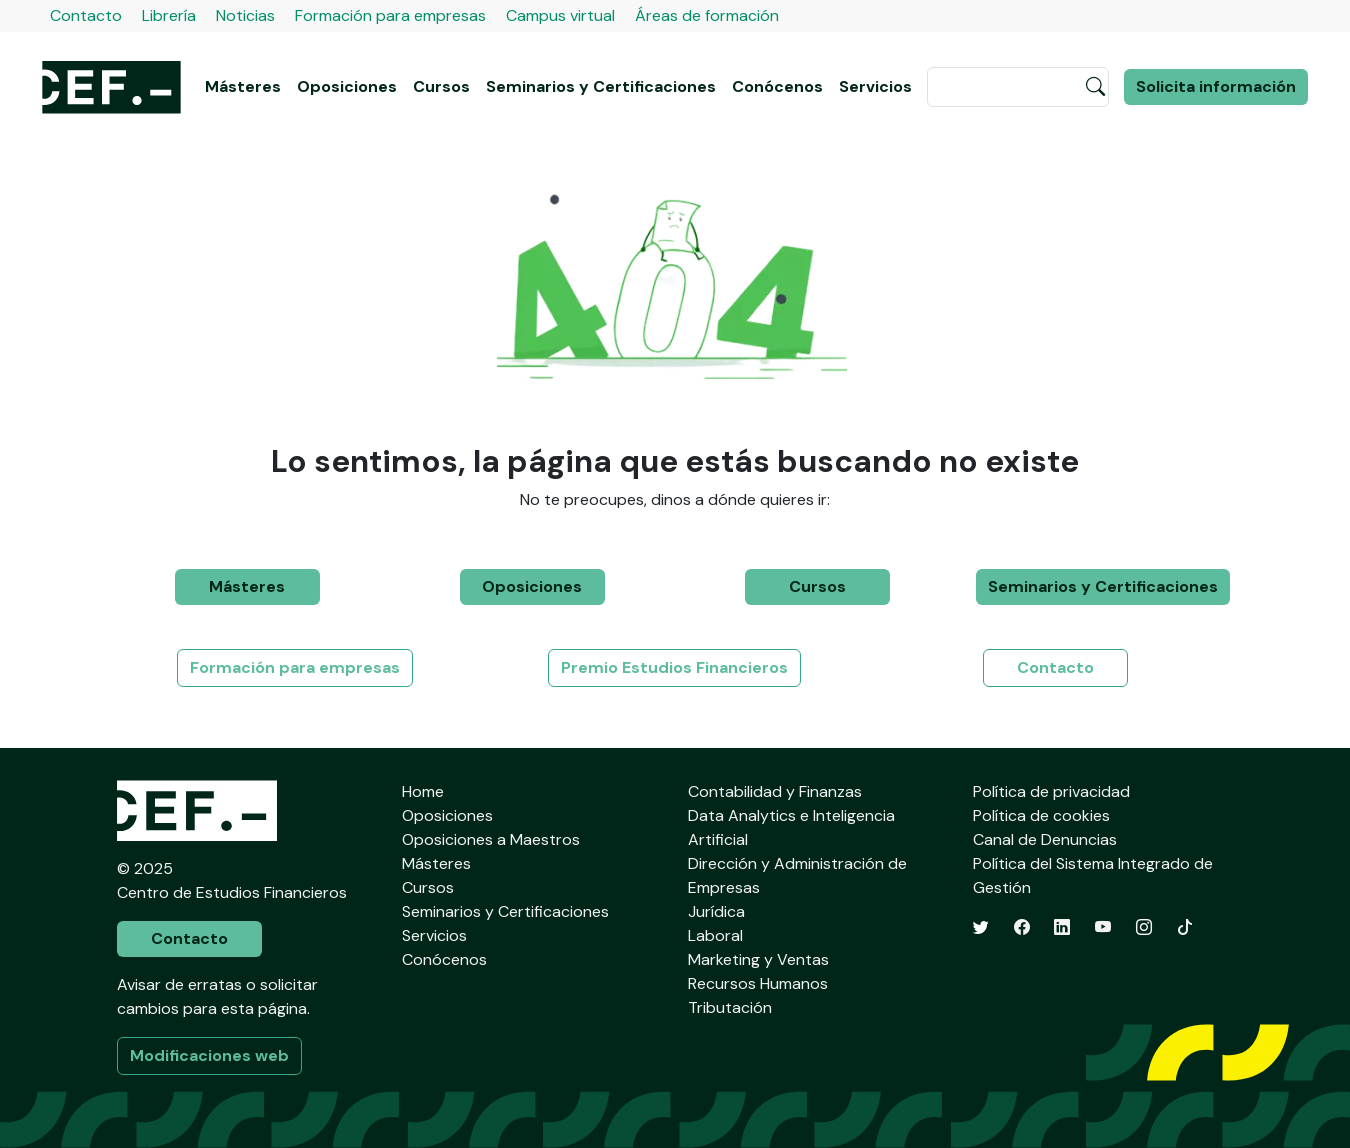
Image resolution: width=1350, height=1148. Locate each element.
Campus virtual (560, 15)
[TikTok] (1185, 927)
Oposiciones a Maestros (491, 839)
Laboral (715, 935)
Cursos (441, 86)
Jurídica (716, 911)
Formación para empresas (390, 15)
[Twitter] (981, 927)
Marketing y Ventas (758, 959)
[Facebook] (1022, 927)
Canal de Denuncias (1045, 839)
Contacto (86, 15)
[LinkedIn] (1062, 927)
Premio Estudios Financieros (674, 667)
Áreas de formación (707, 15)
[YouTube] (1103, 927)
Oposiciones (347, 86)
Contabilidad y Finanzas (775, 791)
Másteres (243, 86)
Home (423, 791)
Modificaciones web (209, 1055)
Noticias (245, 15)
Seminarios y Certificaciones (601, 86)
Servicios (875, 86)
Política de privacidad (1051, 791)
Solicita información (1216, 86)
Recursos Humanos (758, 983)
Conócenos (777, 86)
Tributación (730, 1007)
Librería (169, 15)
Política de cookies (1041, 815)
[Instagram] (1144, 927)
